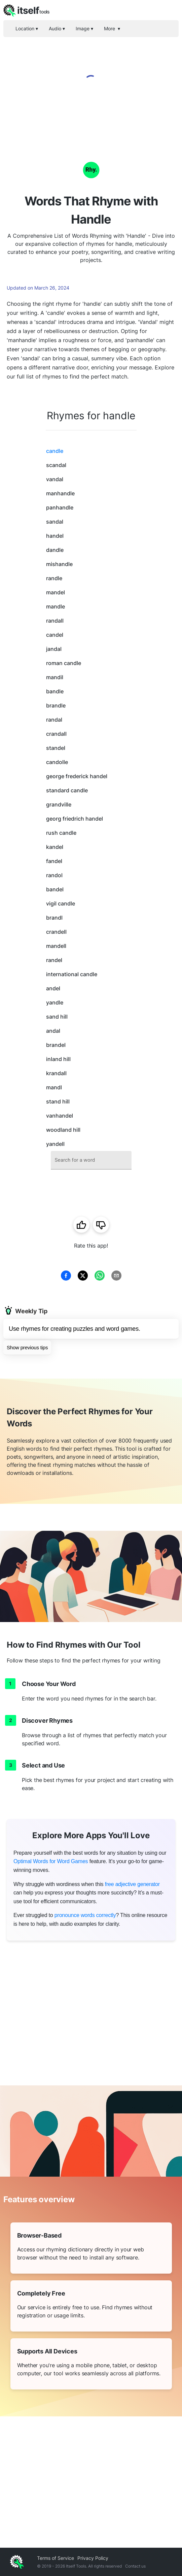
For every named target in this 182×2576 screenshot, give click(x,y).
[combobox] (91, 1160)
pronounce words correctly (85, 1915)
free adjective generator (132, 1884)
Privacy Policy (92, 2558)
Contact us (135, 2566)
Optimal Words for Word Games (50, 1861)
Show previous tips (27, 1347)
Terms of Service (55, 2558)
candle (54, 451)
